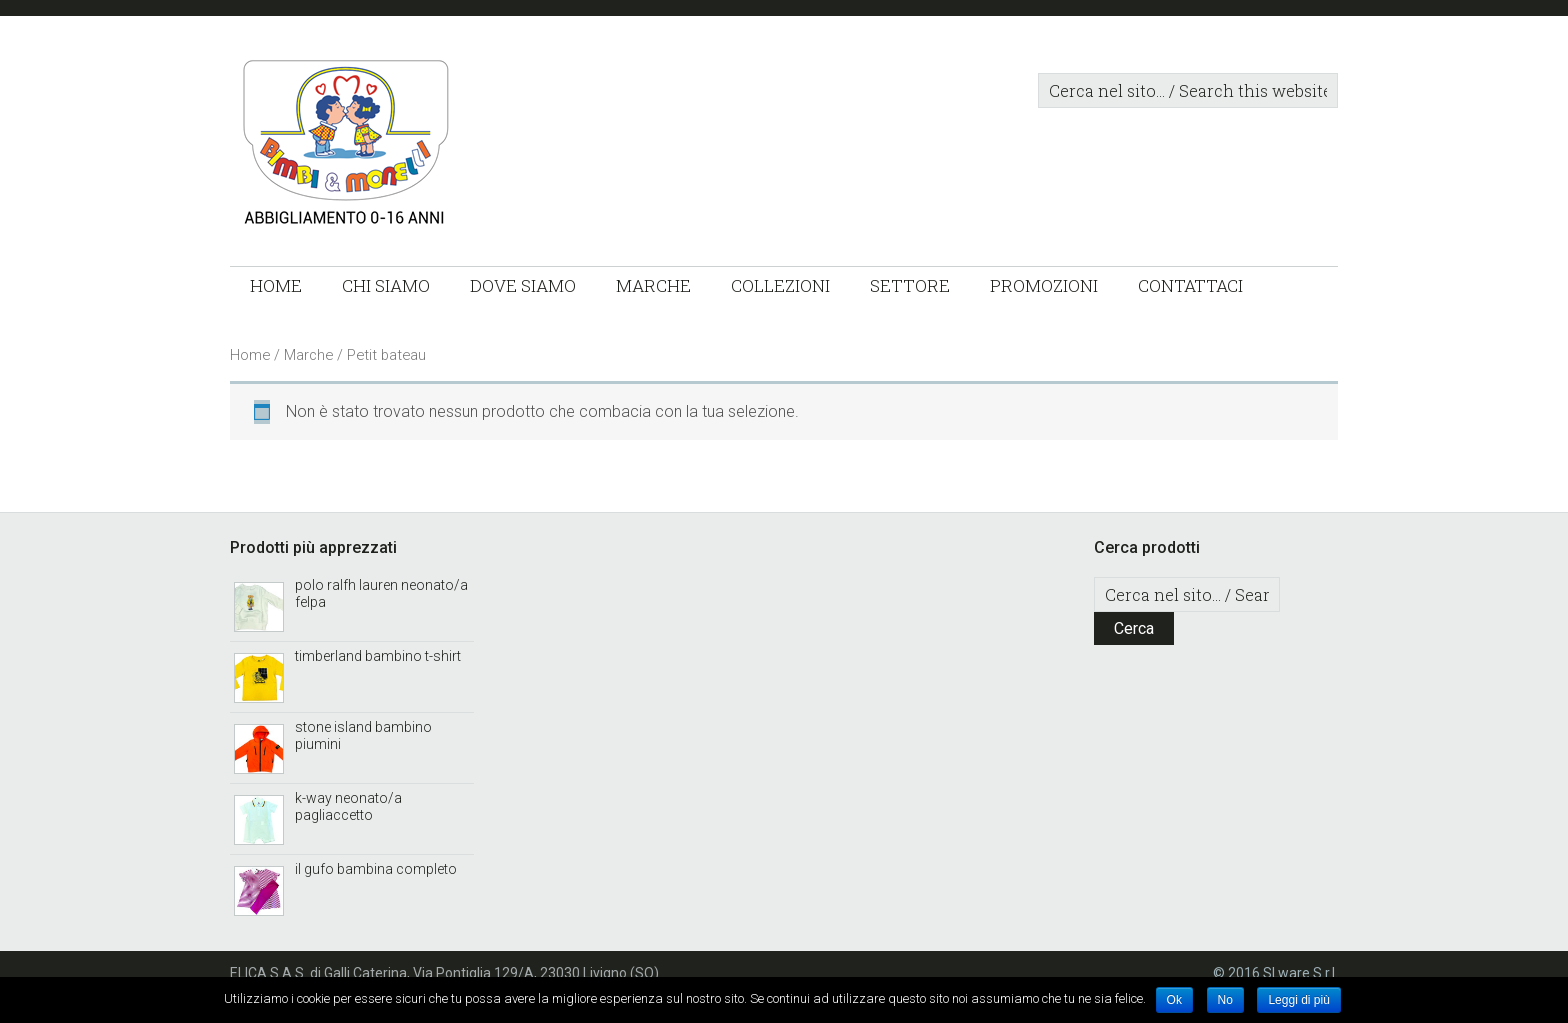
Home (250, 355)
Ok (1174, 1000)
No (1225, 1000)
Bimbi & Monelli (430, 146)
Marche (308, 355)
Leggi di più (1298, 1000)
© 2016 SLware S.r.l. (1275, 973)
